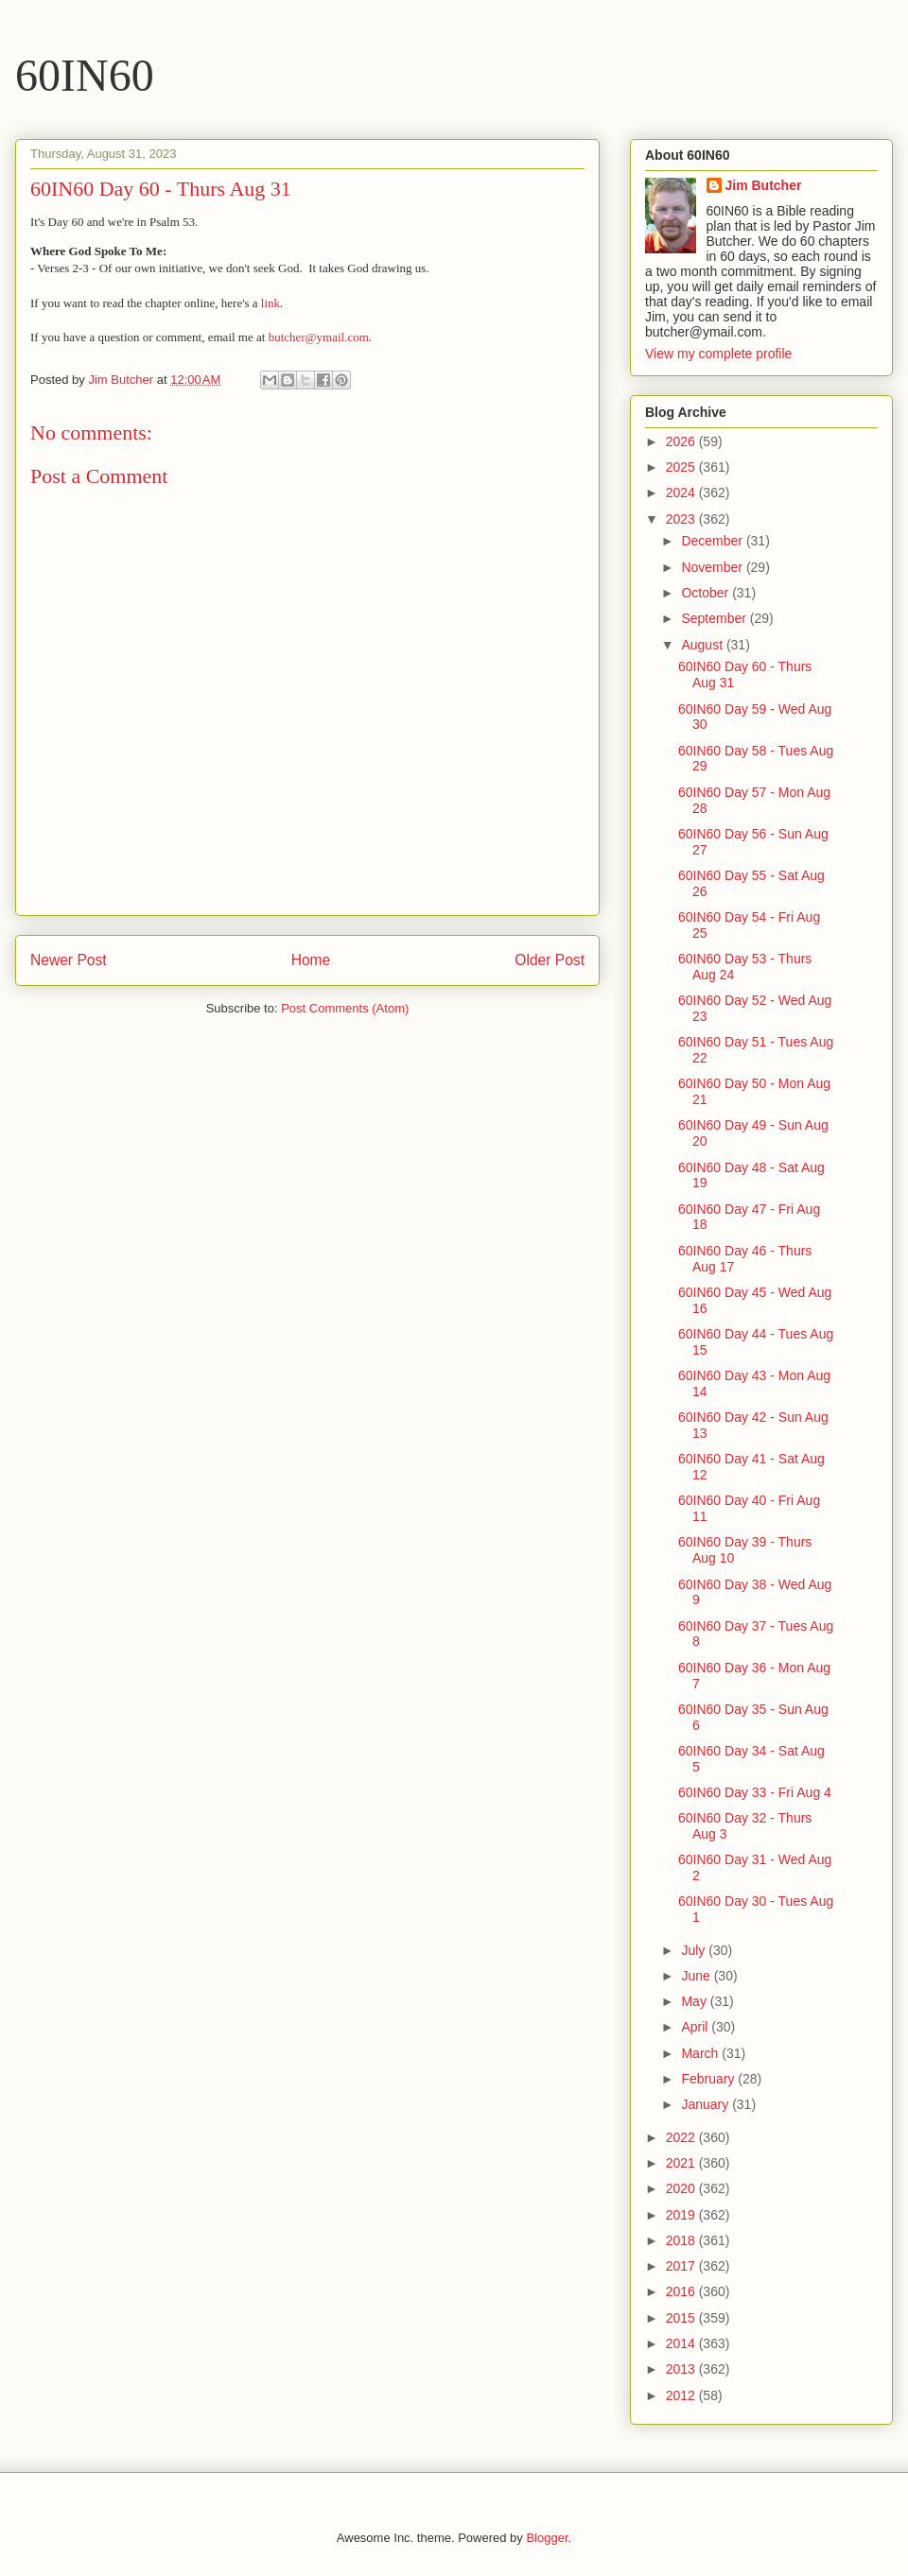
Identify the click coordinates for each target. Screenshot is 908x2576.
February (709, 2078)
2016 (682, 2291)
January (706, 2104)
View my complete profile (718, 353)
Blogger (547, 2538)
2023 (682, 519)
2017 (682, 2265)
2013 (682, 2369)
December (713, 540)
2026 (682, 441)
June (697, 1975)
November (713, 567)
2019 (682, 2214)
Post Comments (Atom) (345, 1008)
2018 (682, 2240)
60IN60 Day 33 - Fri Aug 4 (754, 1792)
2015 (682, 2317)
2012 (682, 2395)
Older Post (550, 960)
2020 (682, 2188)
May (695, 2001)
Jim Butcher (763, 185)
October (706, 592)
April (696, 2026)
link (270, 303)
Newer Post (68, 960)
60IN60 (84, 75)
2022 (682, 2137)
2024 (682, 492)
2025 (682, 467)
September (715, 618)
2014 (682, 2343)
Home (311, 960)
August (703, 644)
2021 (682, 2162)
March (701, 2053)
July (694, 1950)
